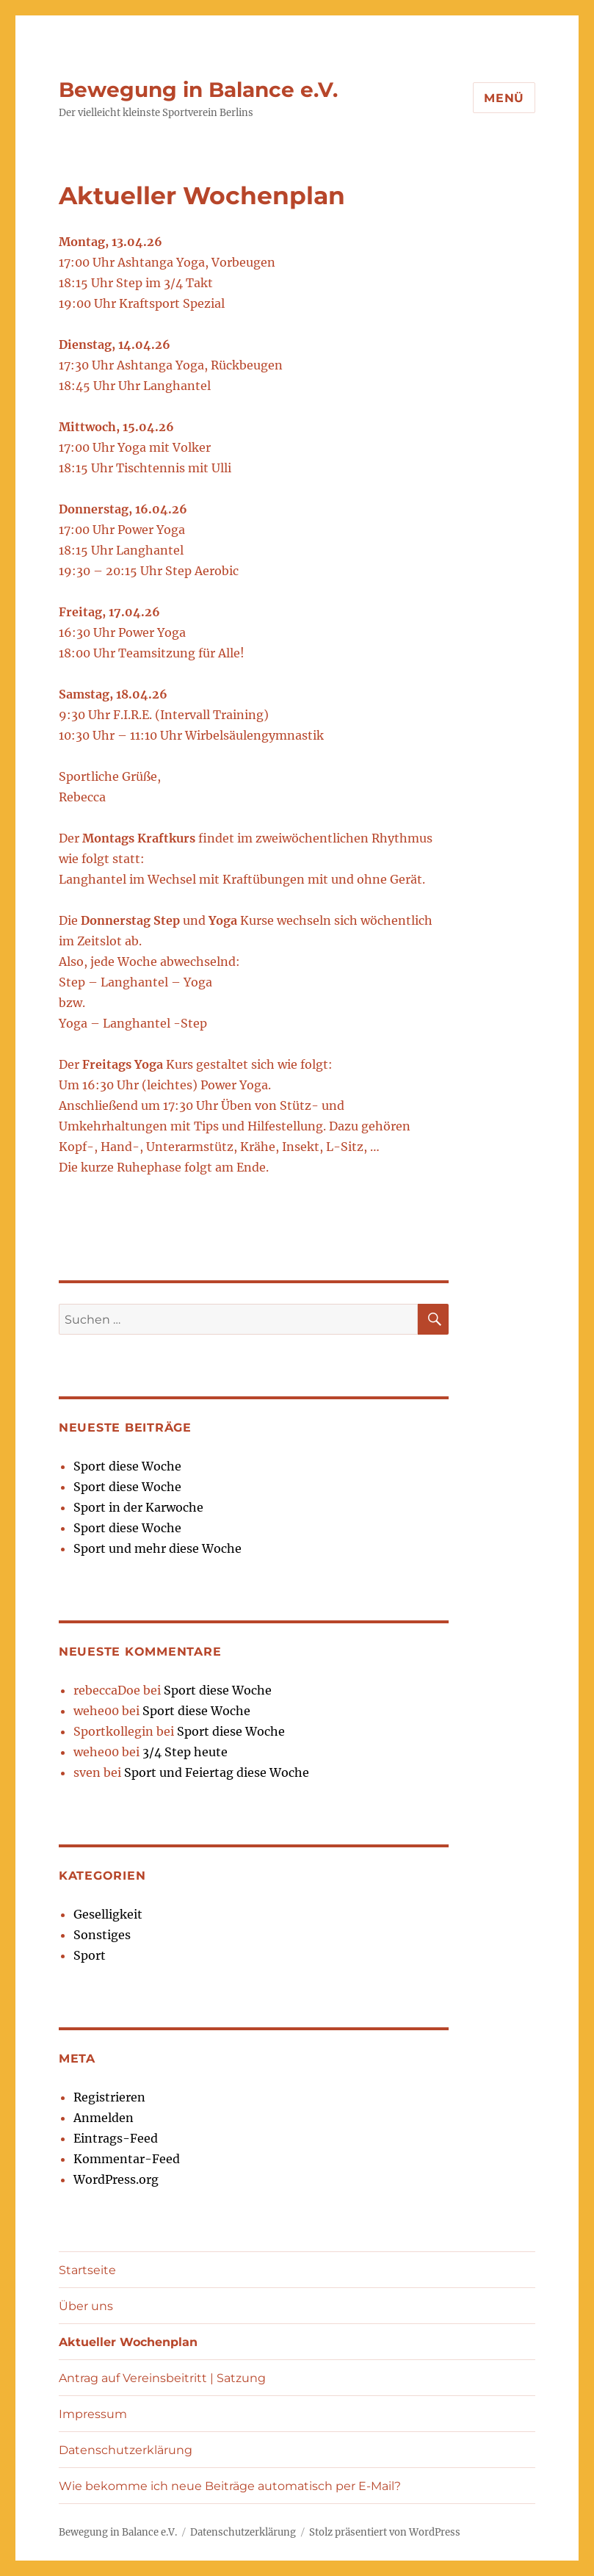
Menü (504, 98)
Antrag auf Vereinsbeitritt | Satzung (162, 2378)
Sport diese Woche (127, 1466)
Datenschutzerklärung (125, 2450)
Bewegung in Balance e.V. (198, 89)
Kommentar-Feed (126, 2158)
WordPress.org (116, 2179)
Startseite (87, 2270)
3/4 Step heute (185, 1752)
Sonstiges (102, 1934)
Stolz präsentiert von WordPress (384, 2532)
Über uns (86, 2306)
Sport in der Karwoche (138, 1507)
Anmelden (103, 2117)
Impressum (93, 2414)
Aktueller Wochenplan (128, 2342)
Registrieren (109, 2097)
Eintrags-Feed (115, 2138)
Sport (89, 1955)
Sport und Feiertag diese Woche (216, 1772)
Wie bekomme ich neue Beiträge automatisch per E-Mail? (230, 2486)
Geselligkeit (107, 1914)
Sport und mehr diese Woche (157, 1548)
